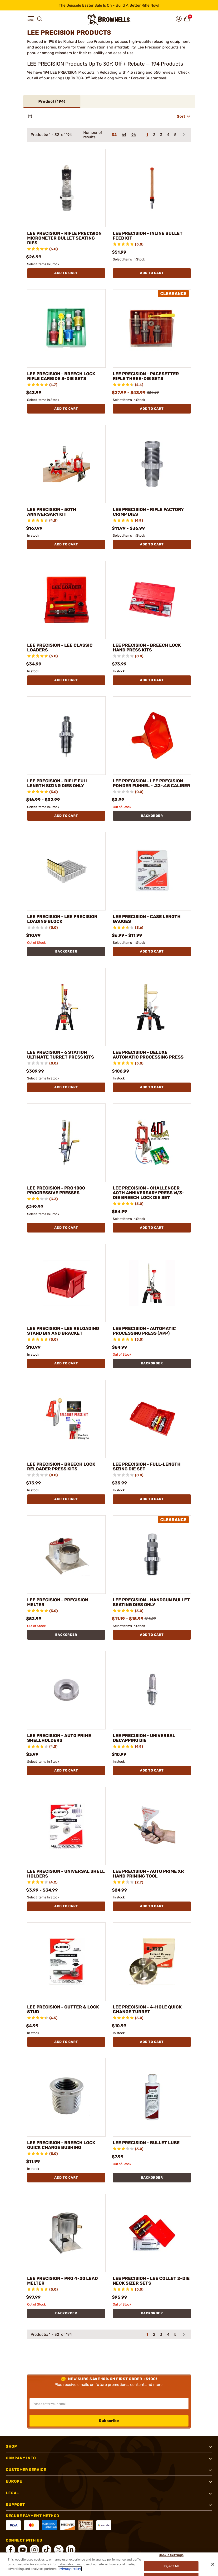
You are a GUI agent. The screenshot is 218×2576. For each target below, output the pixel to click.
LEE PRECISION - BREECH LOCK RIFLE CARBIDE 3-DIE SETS (63, 376)
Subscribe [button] (109, 2425)
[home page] (109, 19)
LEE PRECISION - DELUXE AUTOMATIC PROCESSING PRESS (151, 1059)
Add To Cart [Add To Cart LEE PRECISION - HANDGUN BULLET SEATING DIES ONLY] (152, 1639)
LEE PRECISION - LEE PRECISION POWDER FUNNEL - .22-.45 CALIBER (150, 786)
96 (133, 134)
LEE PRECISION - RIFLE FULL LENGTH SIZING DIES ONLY (60, 783)
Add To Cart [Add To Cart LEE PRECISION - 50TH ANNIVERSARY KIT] (66, 544)
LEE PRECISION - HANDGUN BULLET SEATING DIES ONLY (145, 1607)
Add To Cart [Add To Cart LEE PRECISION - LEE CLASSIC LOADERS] (66, 680)
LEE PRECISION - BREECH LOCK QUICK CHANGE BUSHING (63, 2150)
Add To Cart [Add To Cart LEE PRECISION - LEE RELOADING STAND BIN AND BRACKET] (66, 1368)
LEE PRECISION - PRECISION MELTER (60, 1607)
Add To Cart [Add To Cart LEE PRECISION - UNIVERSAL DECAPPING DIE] (152, 1775)
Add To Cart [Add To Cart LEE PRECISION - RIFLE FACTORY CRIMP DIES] (152, 544)
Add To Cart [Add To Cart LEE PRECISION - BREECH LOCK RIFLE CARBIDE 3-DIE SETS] (66, 409)
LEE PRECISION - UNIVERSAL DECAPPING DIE (146, 1743)
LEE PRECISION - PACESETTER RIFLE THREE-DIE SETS (148, 376)
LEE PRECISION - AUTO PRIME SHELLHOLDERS (61, 1743)
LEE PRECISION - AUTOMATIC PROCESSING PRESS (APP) (147, 1335)
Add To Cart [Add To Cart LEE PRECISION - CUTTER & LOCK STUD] (66, 2047)
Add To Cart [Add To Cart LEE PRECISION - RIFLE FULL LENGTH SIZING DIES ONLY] (66, 821)
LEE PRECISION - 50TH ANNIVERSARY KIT (53, 512)
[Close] (213, 2564)
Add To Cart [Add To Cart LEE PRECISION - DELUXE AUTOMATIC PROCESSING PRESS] (152, 1092)
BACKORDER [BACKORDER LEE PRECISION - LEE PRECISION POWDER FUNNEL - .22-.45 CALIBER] (152, 821)
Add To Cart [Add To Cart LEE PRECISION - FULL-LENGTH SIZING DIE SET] (152, 1504)
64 (124, 134)
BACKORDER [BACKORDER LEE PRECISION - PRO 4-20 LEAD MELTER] (66, 2318)
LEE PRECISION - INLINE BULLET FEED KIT (150, 236)
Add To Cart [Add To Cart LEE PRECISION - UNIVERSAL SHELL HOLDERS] (66, 1911)
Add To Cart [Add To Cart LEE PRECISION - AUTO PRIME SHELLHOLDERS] (66, 1775)
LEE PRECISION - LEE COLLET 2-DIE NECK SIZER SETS (150, 2285)
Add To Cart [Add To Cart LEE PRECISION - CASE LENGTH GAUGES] (152, 956)
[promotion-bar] (109, 5)
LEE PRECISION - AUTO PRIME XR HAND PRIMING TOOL (151, 1878)
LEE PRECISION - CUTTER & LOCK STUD (66, 2014)
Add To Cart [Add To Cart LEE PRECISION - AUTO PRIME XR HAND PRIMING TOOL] (152, 1911)
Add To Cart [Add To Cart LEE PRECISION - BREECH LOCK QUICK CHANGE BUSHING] (66, 2182)
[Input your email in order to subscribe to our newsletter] (109, 2408)
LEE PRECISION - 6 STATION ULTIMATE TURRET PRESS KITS (63, 1059)
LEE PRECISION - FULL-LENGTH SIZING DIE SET (149, 1471)
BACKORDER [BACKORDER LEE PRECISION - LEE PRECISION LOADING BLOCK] (66, 956)
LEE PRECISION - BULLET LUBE (149, 2147)
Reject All (171, 2567)
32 (114, 134)
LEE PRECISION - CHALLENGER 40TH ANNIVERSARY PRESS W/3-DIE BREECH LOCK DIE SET (151, 1197)
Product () (51, 101)
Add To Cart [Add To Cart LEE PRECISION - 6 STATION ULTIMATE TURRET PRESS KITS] (66, 1092)
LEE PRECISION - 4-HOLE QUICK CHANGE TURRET (150, 2014)
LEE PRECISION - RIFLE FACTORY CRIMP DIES (151, 512)
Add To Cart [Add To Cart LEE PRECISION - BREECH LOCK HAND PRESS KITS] (152, 680)
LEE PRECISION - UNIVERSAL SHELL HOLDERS (60, 1878)
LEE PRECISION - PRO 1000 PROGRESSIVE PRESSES (58, 1195)
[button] (31, 19)
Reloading (109, 72)
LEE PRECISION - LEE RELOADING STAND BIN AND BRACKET (65, 1335)
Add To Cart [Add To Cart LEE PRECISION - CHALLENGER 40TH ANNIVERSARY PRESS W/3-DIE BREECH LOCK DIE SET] (152, 1232)
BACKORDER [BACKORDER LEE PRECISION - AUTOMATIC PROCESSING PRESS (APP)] (152, 1368)
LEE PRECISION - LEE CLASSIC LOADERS (62, 647)
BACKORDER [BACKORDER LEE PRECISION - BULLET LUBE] (152, 2182)
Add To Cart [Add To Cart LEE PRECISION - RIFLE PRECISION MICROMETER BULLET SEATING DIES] (66, 273)
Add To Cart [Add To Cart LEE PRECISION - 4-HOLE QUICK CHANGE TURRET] (152, 2047)
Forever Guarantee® (149, 78)
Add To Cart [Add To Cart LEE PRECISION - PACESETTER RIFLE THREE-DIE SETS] (152, 409)
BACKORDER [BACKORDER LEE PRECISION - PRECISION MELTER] (66, 1639)
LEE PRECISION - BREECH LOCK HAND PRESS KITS (149, 647)
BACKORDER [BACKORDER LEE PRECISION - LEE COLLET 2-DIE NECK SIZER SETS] (152, 2318)
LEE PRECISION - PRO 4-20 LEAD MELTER (65, 2285)
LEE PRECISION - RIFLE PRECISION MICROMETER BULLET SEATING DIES (56, 238)
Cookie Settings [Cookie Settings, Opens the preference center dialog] (171, 2556)
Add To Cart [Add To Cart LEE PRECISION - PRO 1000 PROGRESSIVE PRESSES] (66, 1232)
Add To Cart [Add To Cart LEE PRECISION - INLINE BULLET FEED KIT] (152, 273)
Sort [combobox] (181, 116)
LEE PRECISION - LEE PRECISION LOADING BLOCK (65, 924)
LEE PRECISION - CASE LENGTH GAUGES (149, 924)
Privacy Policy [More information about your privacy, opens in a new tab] (70, 2569)
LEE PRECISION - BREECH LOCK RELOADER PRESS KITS (63, 1471)
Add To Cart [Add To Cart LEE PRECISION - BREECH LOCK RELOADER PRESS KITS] (66, 1504)
